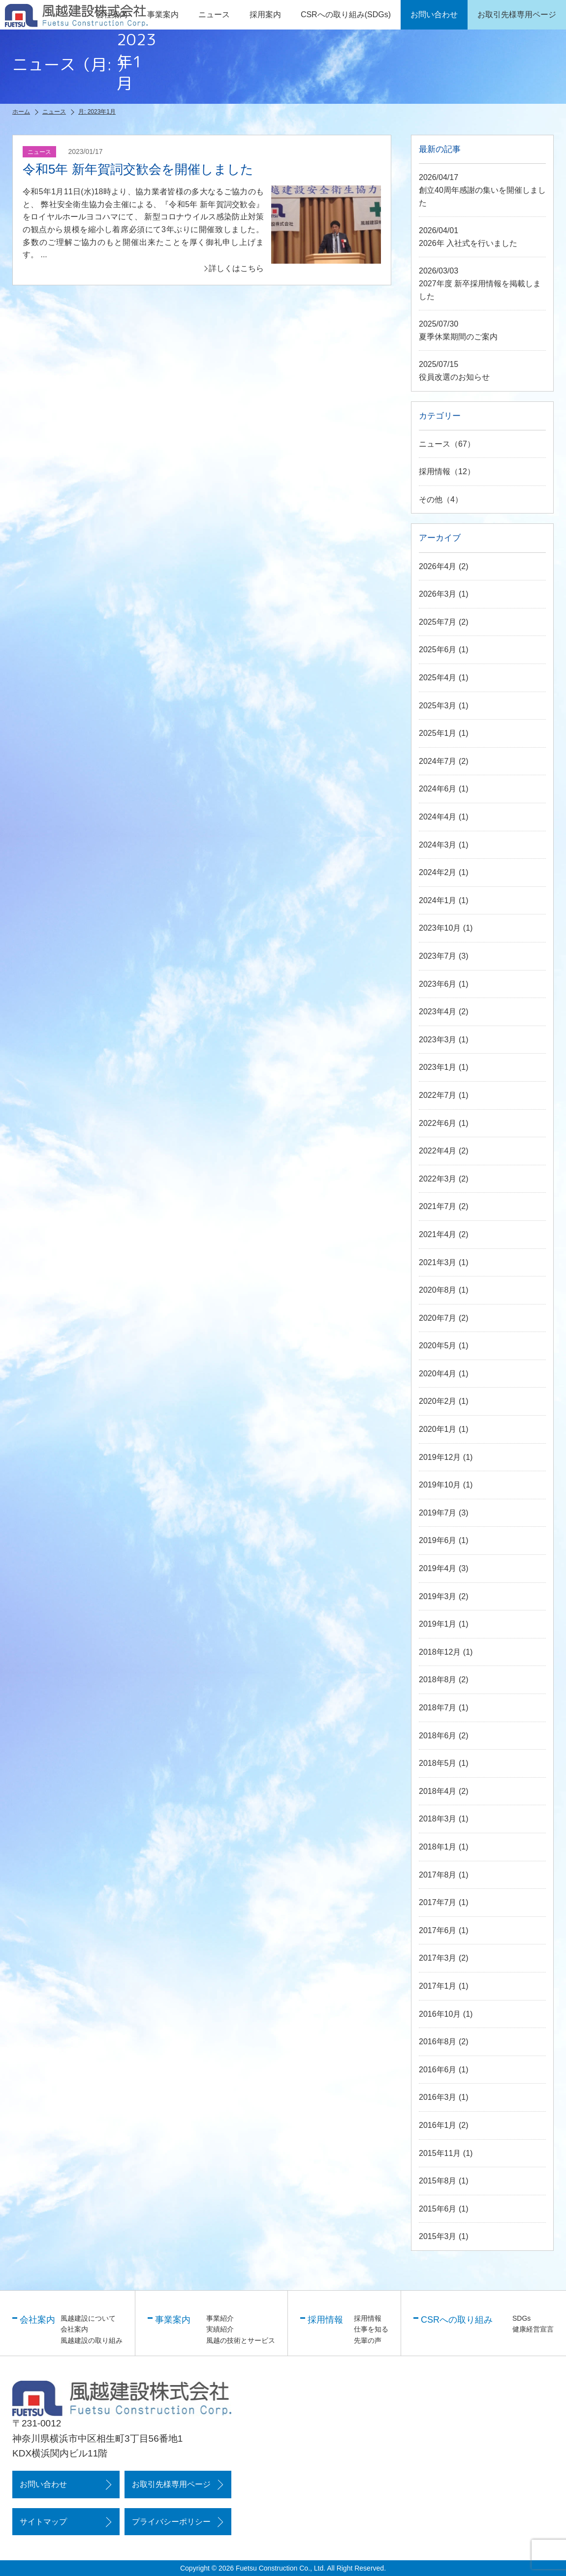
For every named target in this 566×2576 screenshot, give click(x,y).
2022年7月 (438, 1095)
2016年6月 (438, 2069)
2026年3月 (438, 594)
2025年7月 (438, 622)
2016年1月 (438, 2125)
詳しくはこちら (236, 268)
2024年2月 (438, 872)
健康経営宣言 (533, 2329)
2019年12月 (440, 1457)
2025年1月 (438, 733)
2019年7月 (438, 1513)
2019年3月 (438, 1596)
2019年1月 (438, 1624)
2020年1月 (438, 1429)
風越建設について (88, 2318)
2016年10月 (440, 2014)
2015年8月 (438, 2181)
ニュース (214, 14)
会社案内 (74, 2329)
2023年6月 (438, 984)
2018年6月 (438, 1735)
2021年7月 (438, 1206)
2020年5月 (438, 1345)
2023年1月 (438, 1067)
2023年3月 (438, 1039)
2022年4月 (438, 1151)
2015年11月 (440, 2153)
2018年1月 (438, 1847)
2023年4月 (438, 1011)
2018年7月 (438, 1707)
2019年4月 (438, 1568)
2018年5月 (438, 1763)
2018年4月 (438, 1791)
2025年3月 (438, 705)
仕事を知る (371, 2329)
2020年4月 (438, 1373)
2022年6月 (438, 1123)
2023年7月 (438, 956)
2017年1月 (438, 1986)
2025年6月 (438, 649)
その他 (430, 499)
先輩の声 (367, 2340)
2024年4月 (438, 817)
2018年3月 (438, 1819)
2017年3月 (438, 1958)
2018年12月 (440, 1652)
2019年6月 (438, 1540)
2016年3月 (438, 2097)
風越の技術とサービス (240, 2340)
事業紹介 (220, 2318)
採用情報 (434, 471)
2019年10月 (440, 1485)
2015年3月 (438, 2236)
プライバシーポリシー (171, 2521)
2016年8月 (438, 2041)
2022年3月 (438, 1179)
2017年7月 (438, 1902)
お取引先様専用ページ (171, 2484)
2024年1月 (438, 900)
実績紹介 (220, 2329)
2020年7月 (438, 1318)
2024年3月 (438, 845)
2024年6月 (438, 789)
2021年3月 (438, 1262)
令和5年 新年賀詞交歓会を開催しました (138, 169)
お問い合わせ (43, 2484)
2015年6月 (438, 2209)
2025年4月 (438, 677)
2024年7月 (438, 761)
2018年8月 (438, 1679)
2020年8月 (438, 1290)
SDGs (521, 2318)
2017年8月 (438, 1875)
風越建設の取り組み (92, 2340)
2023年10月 (440, 928)
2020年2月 (438, 1401)
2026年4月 (438, 566)
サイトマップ (43, 2521)
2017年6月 (438, 1930)
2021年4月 (438, 1234)
